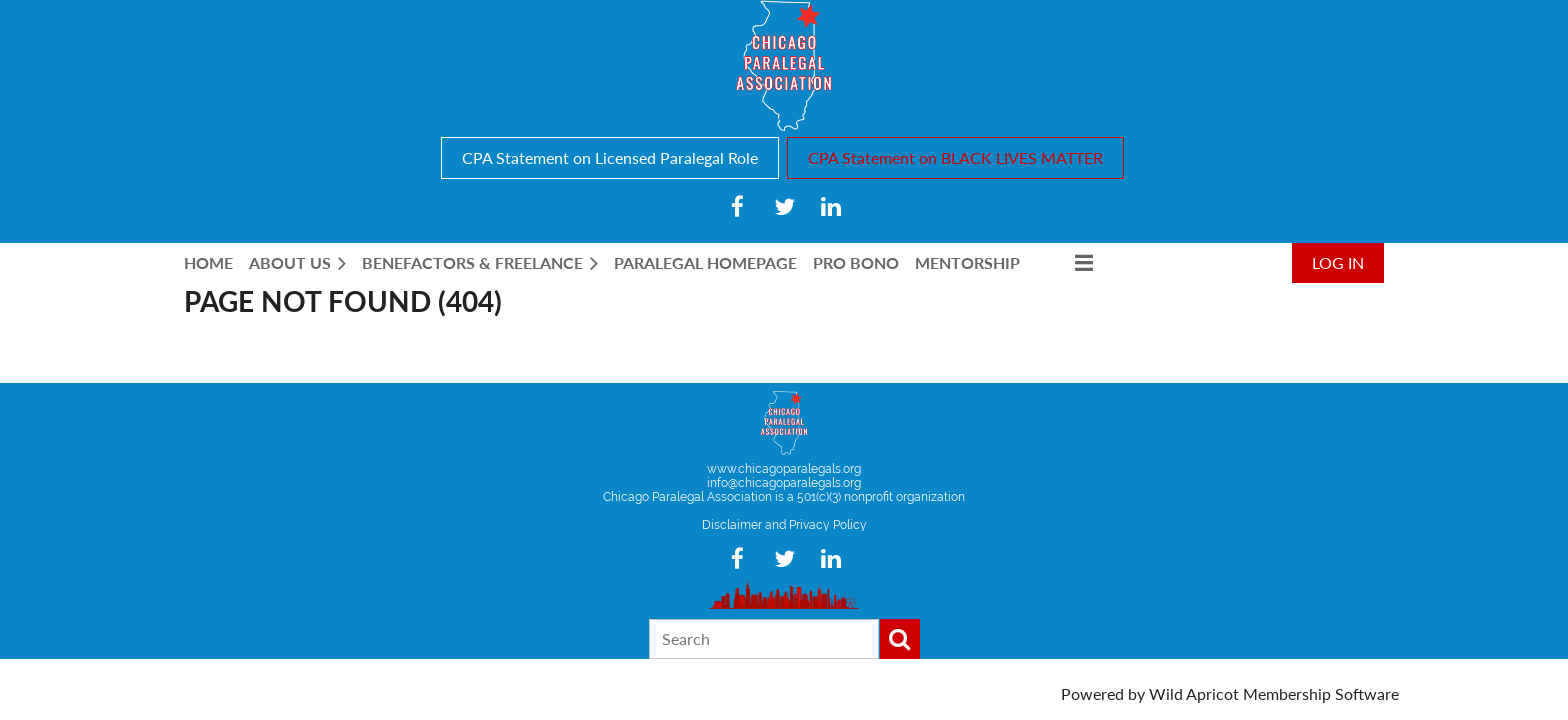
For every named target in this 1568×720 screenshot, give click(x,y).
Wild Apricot (1194, 693)
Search (900, 639)
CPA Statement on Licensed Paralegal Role (610, 157)
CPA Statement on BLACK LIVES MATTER (955, 157)
